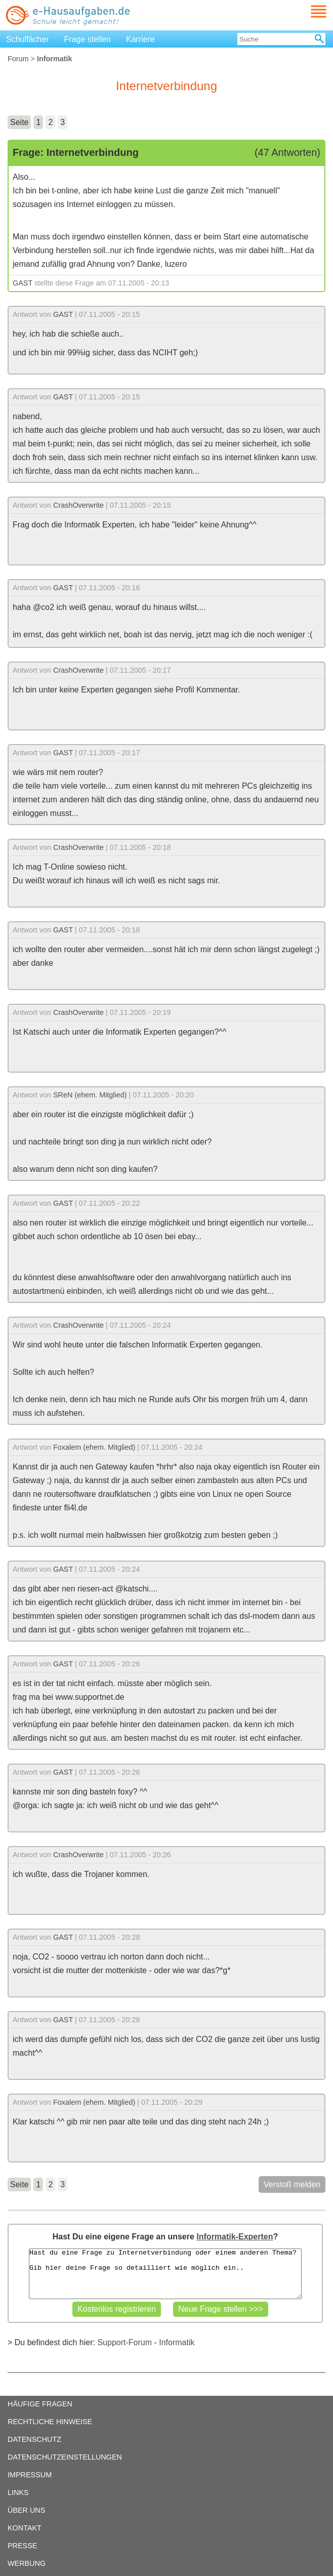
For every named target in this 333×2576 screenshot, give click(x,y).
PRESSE (22, 2546)
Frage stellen (87, 39)
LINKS (18, 2492)
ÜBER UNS (26, 2510)
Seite (19, 122)
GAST (22, 283)
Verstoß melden (292, 2184)
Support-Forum (124, 2342)
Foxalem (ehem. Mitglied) (94, 1447)
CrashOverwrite (78, 505)
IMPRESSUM (30, 2475)
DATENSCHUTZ (34, 2439)
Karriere (140, 39)
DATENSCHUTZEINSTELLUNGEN (65, 2457)
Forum (18, 59)
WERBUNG (27, 2563)
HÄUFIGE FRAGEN (40, 2404)
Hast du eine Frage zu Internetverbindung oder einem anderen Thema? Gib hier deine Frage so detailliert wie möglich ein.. (165, 2273)
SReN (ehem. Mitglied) (90, 1095)
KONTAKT (24, 2528)
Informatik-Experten (234, 2236)
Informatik (176, 2342)
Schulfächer (27, 39)
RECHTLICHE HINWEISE (50, 2422)
